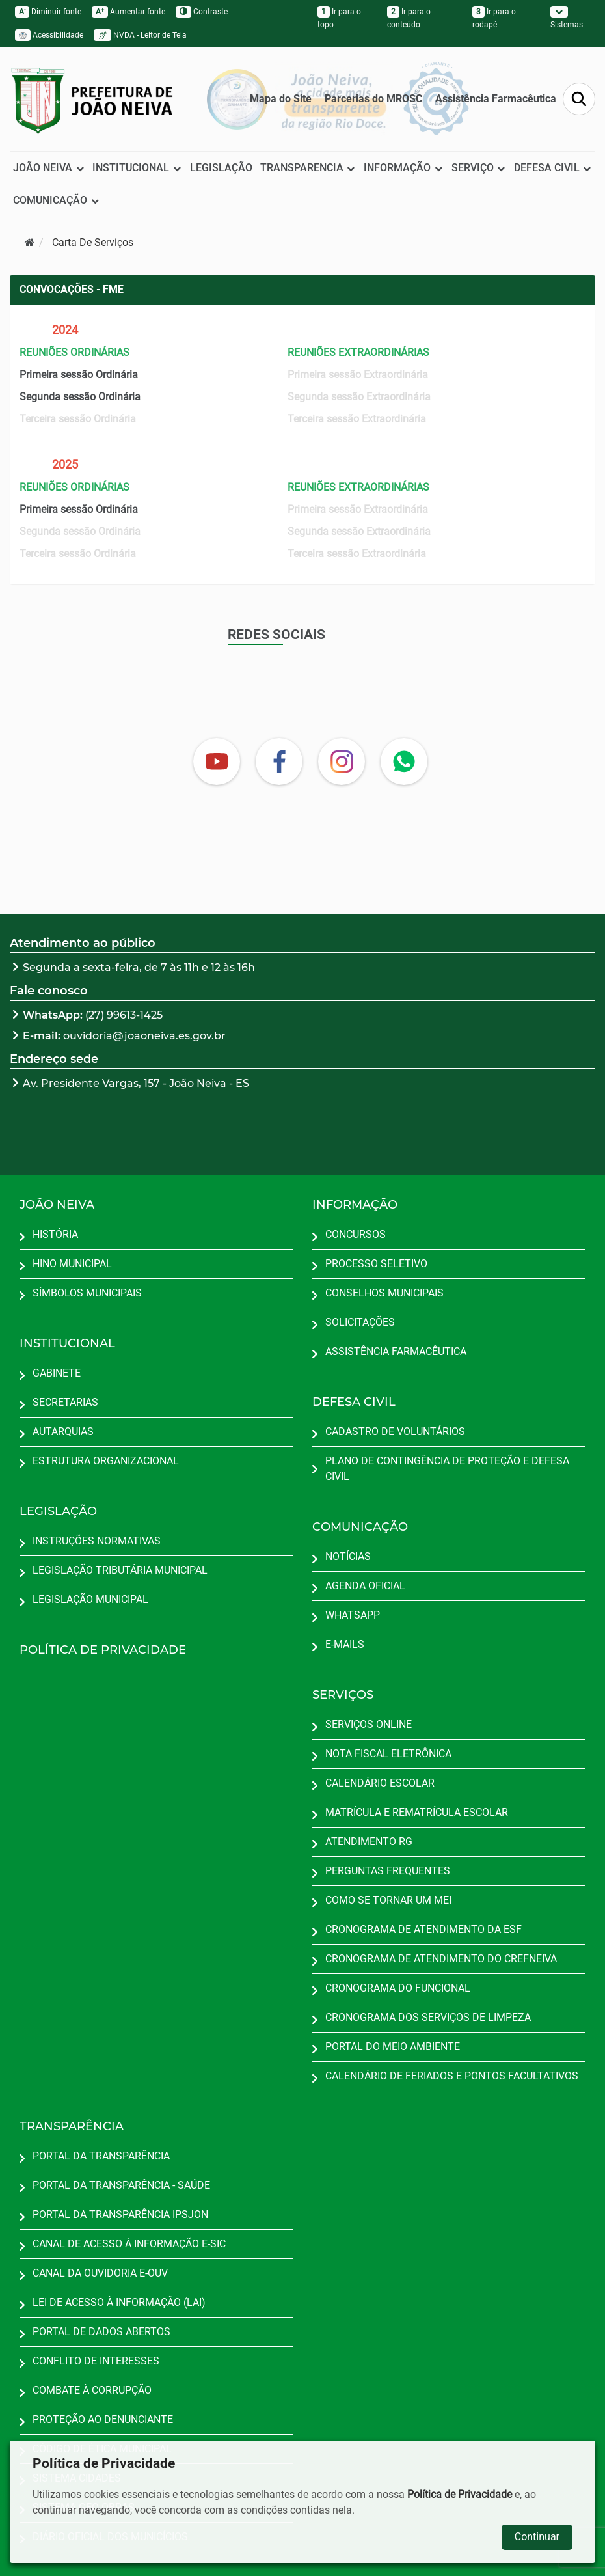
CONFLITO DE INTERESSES (96, 2361)
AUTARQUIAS (63, 1431)
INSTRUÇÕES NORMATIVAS (97, 1541)
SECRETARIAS (65, 1402)
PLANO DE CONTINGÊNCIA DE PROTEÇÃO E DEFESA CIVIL (447, 1469)
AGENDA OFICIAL (365, 1586)
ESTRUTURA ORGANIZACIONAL (106, 1461)
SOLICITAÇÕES (360, 1322)
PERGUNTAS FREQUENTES (387, 1871)
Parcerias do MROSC (373, 98)
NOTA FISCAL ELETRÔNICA (388, 1753)
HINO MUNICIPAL (72, 1263)
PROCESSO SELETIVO (376, 1263)
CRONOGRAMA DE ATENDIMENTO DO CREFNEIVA (441, 1959)
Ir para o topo (339, 17)
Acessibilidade (49, 35)
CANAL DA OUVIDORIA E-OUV (100, 2273)
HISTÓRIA (55, 1234)
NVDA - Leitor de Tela (140, 35)
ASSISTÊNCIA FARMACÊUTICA (395, 1351)
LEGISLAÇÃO (221, 167)
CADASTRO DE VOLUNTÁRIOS (395, 1431)
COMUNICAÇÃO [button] (56, 200)
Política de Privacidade (459, 2494)
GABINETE (57, 1373)
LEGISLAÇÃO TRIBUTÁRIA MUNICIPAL (120, 1570)
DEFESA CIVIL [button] (553, 167)
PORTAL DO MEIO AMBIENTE (392, 2046)
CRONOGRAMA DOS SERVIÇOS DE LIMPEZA (428, 2017)
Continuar (537, 2536)
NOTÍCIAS (348, 1556)
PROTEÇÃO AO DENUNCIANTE (103, 2419)
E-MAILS (344, 1644)
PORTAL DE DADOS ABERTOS (101, 2331)
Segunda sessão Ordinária (80, 397)
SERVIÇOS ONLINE (368, 1724)
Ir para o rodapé (494, 17)
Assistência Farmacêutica (495, 98)
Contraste (202, 12)
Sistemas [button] (566, 17)
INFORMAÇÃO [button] (403, 167)
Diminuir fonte (48, 12)
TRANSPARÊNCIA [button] (308, 167)
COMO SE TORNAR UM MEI (388, 1900)
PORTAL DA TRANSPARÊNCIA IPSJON (120, 2214)
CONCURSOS (355, 1234)
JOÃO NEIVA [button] (49, 167)
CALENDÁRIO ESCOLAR (380, 1783)
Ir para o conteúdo (409, 17)
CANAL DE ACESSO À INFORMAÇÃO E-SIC (129, 2244)
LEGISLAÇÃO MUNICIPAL (90, 1599)
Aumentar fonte (128, 12)
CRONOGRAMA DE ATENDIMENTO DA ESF (423, 1929)
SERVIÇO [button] (478, 167)
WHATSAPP (352, 1615)
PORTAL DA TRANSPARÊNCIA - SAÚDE (121, 2185)
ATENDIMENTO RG (368, 1841)
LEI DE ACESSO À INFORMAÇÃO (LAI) (119, 2302)
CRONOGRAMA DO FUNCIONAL (397, 1988)
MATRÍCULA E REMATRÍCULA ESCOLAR (416, 1812)
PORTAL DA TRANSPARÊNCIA (101, 2156)
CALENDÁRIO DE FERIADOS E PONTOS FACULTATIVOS (451, 2076)
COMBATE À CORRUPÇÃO (92, 2390)
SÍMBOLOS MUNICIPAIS (87, 1293)
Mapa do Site (281, 98)
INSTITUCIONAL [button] (137, 167)
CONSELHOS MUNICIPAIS (384, 1293)
